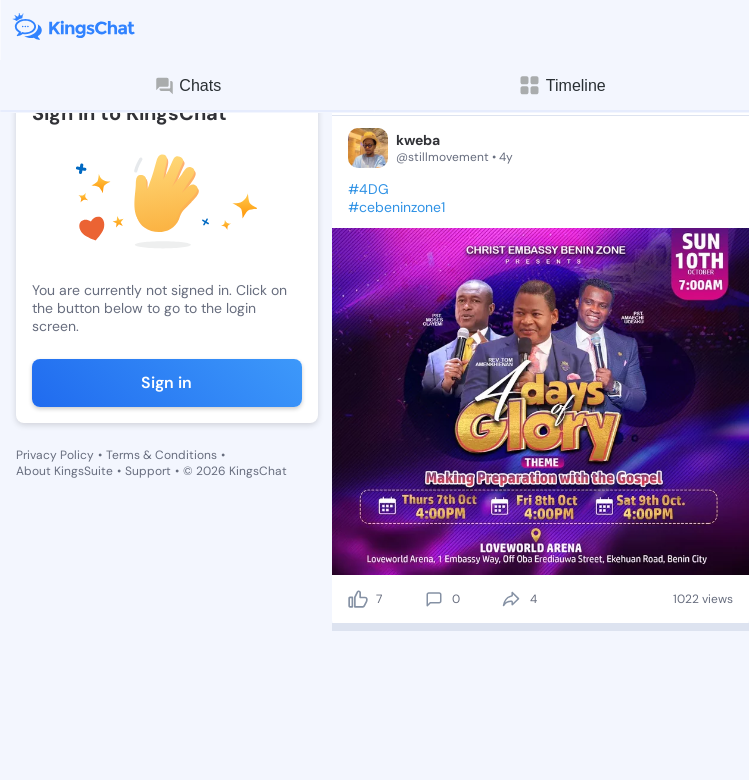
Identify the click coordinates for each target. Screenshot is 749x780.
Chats (187, 86)
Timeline (562, 85)
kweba (418, 140)
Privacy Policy (55, 455)
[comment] (434, 599)
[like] (358, 599)
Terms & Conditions (161, 455)
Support (148, 471)
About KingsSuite (64, 471)
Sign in (166, 382)
